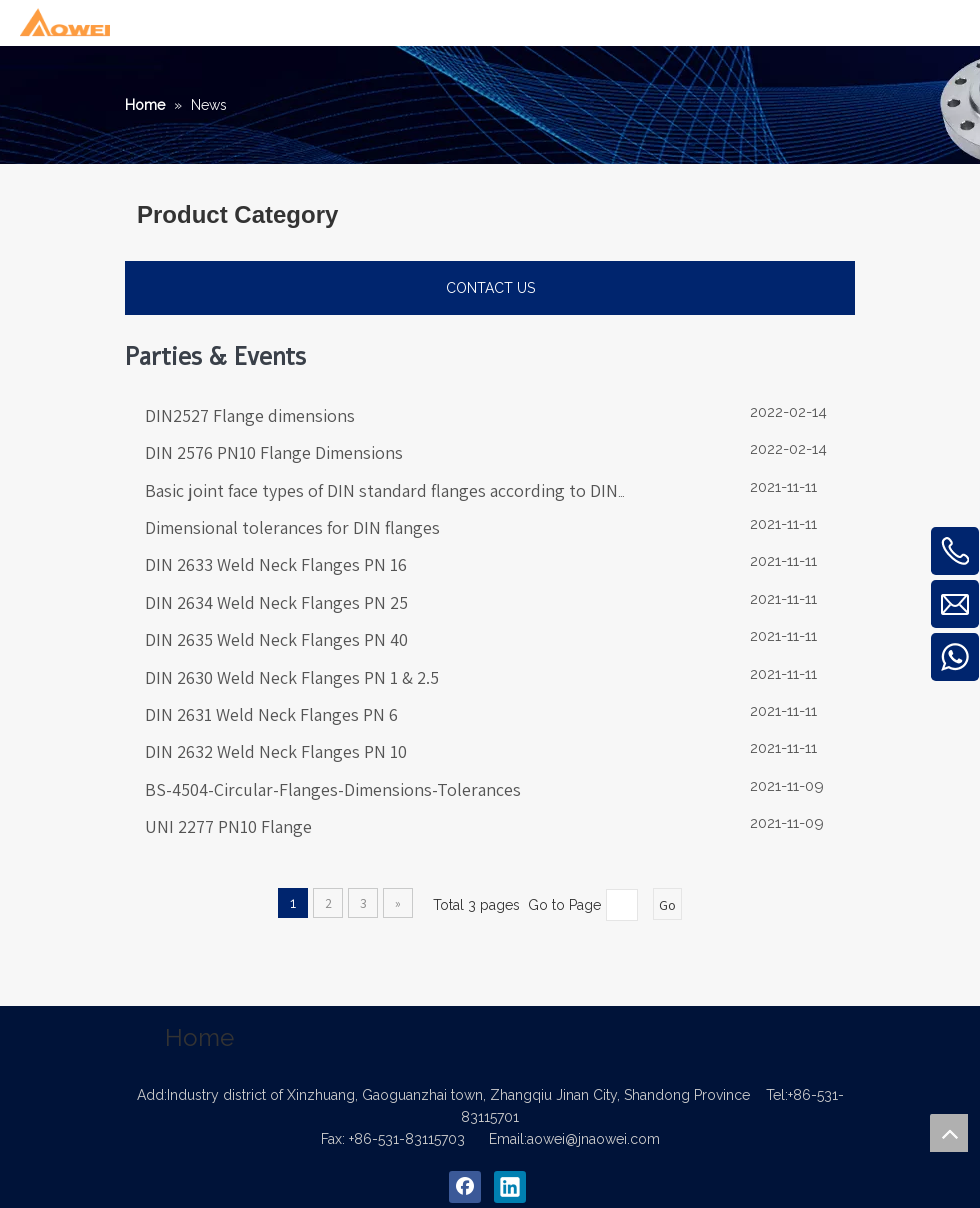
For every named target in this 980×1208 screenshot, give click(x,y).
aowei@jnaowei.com (593, 1139)
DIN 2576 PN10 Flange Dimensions (274, 452)
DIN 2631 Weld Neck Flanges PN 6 (271, 714)
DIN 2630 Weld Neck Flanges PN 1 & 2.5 (292, 677)
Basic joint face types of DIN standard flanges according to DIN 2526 (401, 490)
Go (667, 905)
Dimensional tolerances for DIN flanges (292, 527)
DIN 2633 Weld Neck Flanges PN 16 (276, 564)
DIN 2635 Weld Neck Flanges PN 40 (276, 639)
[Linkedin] (510, 1187)
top (949, 1133)
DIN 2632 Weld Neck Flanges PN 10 (276, 751)
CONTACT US (490, 288)
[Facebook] (465, 1187)
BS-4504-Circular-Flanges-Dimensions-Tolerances (333, 789)
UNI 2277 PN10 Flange (228, 826)
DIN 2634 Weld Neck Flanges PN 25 (276, 602)
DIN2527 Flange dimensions (250, 415)
